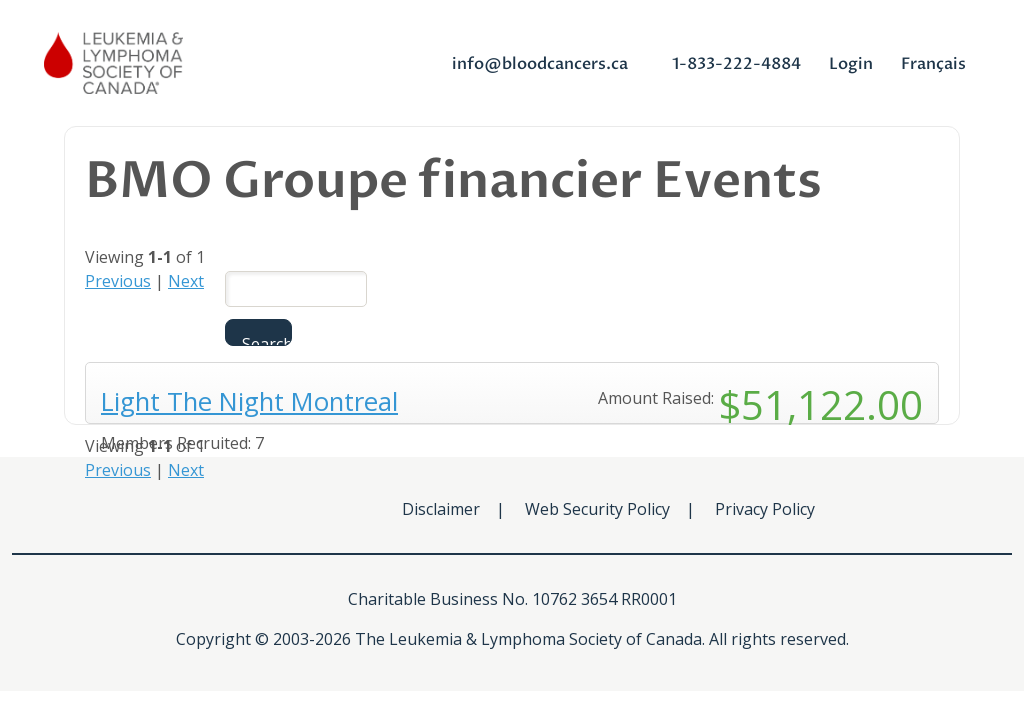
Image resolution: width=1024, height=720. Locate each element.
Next (186, 281)
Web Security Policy (597, 509)
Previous (118, 281)
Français (933, 64)
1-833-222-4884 (736, 64)
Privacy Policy (765, 509)
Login (851, 64)
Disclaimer (441, 509)
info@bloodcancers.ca (540, 64)
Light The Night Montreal (249, 401)
